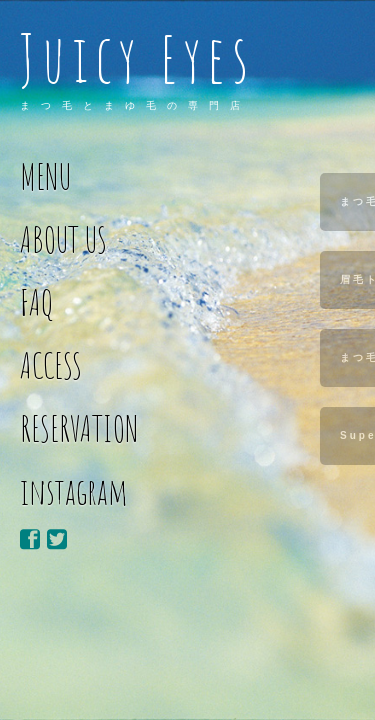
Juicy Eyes (137, 58)
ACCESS (51, 365)
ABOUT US (63, 239)
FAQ (37, 302)
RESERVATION (79, 428)
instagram (74, 491)
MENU (45, 176)
